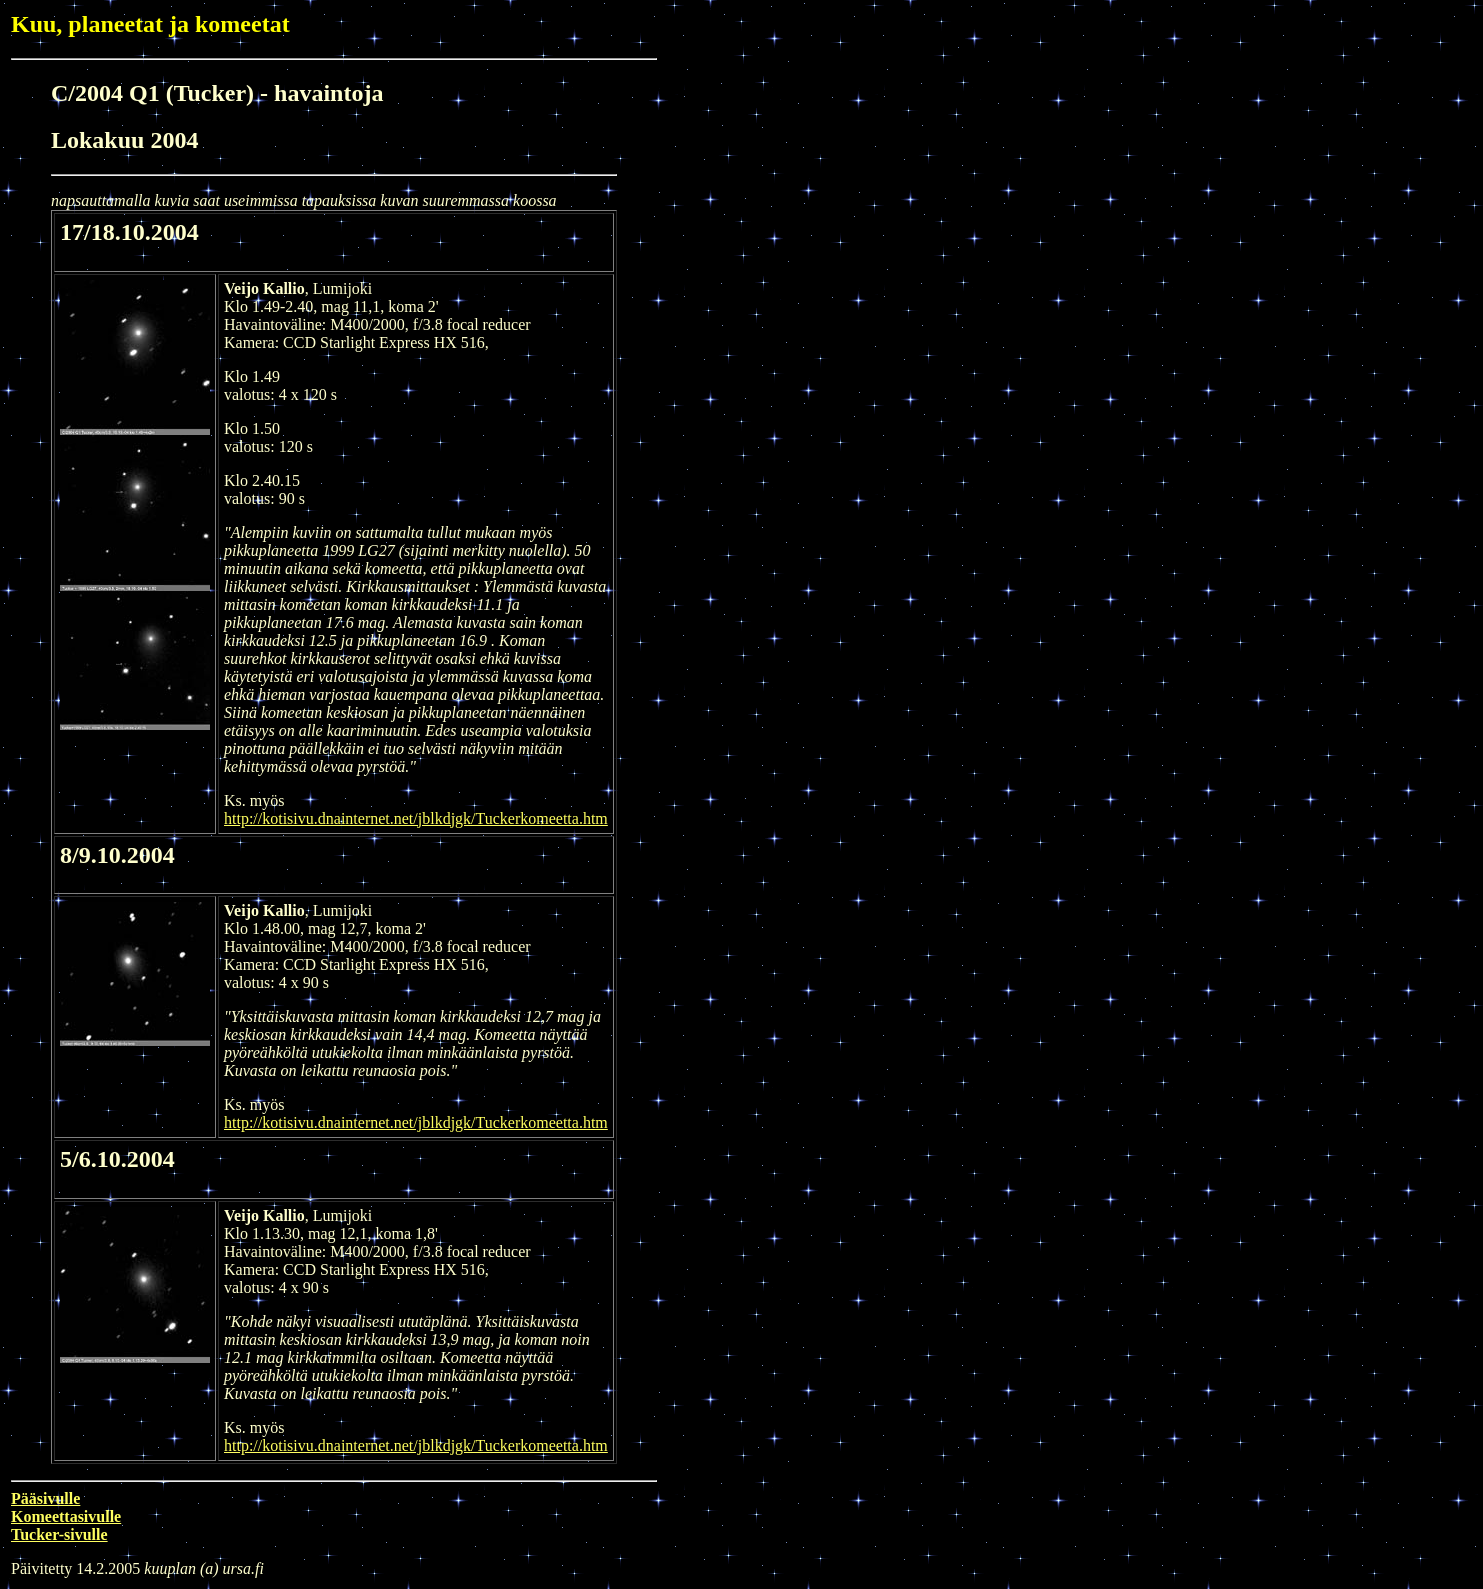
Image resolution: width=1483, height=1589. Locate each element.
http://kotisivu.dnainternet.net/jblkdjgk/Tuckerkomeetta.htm (416, 818)
